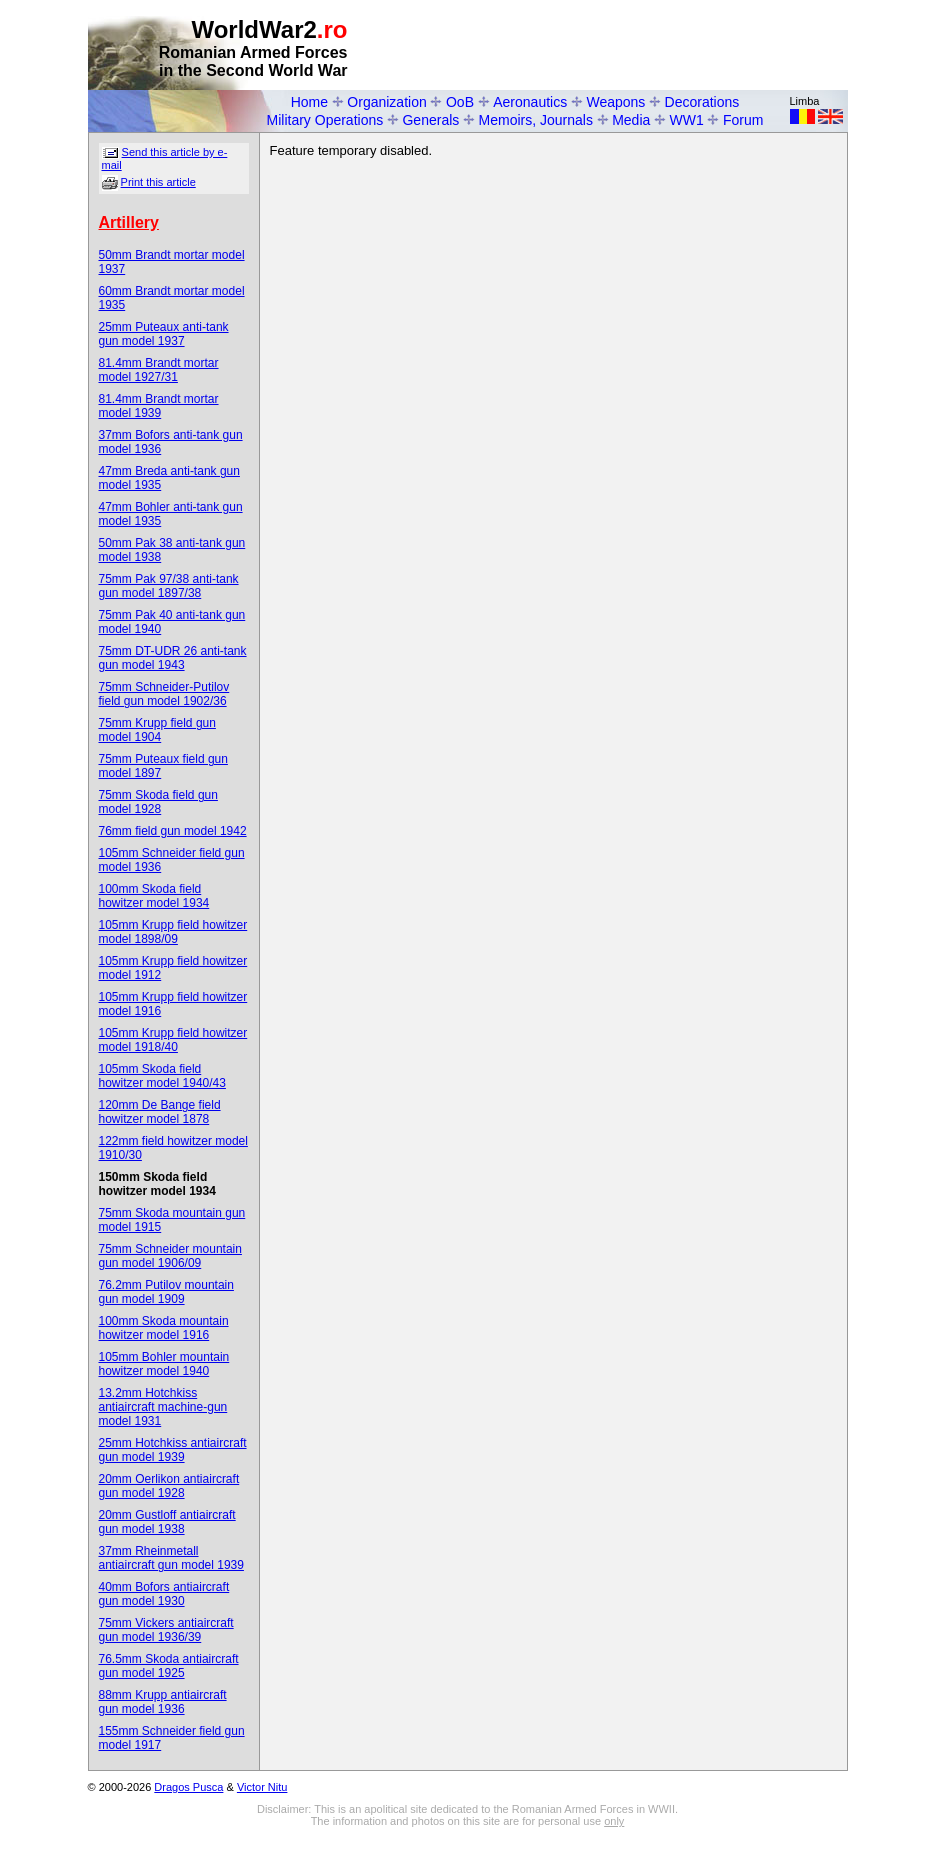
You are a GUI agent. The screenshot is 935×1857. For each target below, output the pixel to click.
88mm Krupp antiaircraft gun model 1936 (163, 1702)
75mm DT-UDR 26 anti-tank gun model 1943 (173, 658)
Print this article (158, 182)
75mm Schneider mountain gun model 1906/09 (170, 1256)
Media (631, 120)
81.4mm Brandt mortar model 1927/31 (159, 370)
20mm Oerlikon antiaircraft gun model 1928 (169, 1486)
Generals (430, 120)
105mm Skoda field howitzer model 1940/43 (162, 1076)
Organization (386, 102)
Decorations (702, 102)
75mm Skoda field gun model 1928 (158, 802)
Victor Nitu (262, 1787)
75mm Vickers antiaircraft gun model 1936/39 (166, 1630)
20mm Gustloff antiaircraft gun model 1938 (167, 1522)
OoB (460, 102)
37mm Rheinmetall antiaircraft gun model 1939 (171, 1558)
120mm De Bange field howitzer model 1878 (160, 1112)
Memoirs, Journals (536, 120)
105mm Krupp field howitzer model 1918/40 (173, 1040)
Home (309, 102)
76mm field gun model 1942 (173, 831)
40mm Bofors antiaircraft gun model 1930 (164, 1594)
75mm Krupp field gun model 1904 (157, 730)
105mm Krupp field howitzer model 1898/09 (173, 932)
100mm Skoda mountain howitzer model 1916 (164, 1328)
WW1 (687, 120)
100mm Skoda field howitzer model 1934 (154, 896)
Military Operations (325, 120)
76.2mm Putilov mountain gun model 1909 (166, 1292)
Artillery (129, 222)
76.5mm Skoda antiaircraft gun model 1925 (169, 1666)
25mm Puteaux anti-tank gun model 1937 (164, 334)
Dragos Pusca (188, 1787)
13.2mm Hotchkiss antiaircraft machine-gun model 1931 (163, 1407)
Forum (743, 120)
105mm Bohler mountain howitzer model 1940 (164, 1364)
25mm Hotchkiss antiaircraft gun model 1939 (173, 1450)
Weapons (615, 102)
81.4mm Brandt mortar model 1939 (159, 406)
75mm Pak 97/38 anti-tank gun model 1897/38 (169, 586)
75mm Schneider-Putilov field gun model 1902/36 (164, 694)
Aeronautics (530, 102)
